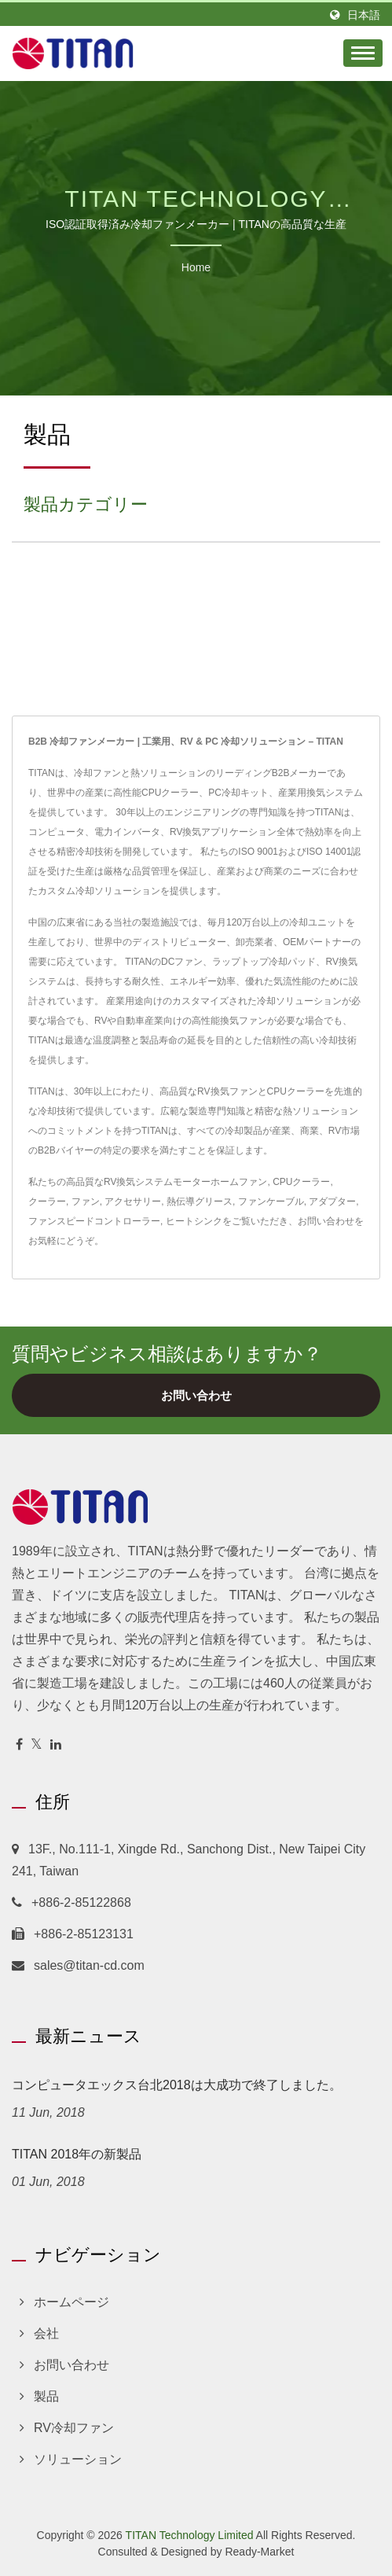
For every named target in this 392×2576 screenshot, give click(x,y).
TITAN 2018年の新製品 (76, 2154)
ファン (85, 1201)
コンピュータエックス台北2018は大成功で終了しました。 (177, 2085)
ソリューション (78, 2459)
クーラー (47, 1201)
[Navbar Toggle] (363, 53)
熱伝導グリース (200, 1201)
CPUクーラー (301, 1181)
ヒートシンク (194, 1221)
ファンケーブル (271, 1201)
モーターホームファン (220, 1181)
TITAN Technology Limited (190, 2535)
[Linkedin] (55, 1745)
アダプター (332, 1201)
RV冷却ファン (74, 2427)
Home (196, 267)
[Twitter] (36, 1745)
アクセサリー (132, 1201)
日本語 (363, 15)
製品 (46, 2396)
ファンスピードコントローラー (94, 1221)
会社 (46, 2333)
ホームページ (71, 2302)
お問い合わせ (326, 1221)
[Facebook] (19, 1745)
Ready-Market (259, 2551)
